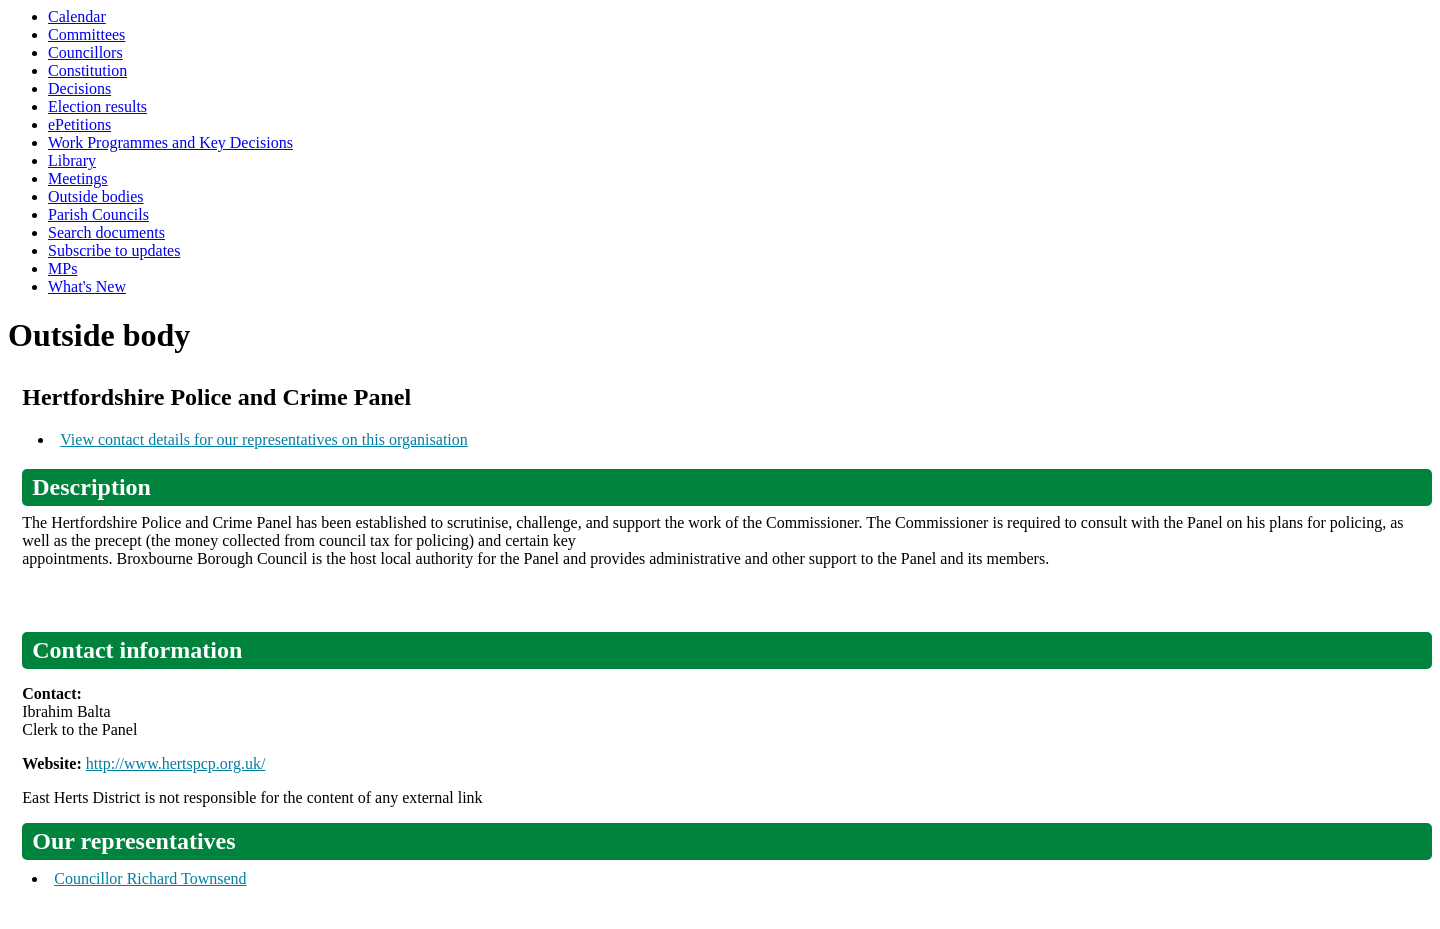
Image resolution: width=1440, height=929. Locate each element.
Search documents (106, 232)
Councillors (85, 52)
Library (72, 160)
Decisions (79, 88)
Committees (86, 34)
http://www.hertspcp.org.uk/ (176, 763)
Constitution (87, 70)
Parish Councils (98, 214)
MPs (62, 268)
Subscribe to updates (114, 250)
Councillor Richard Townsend (150, 878)
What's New (87, 286)
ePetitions (79, 124)
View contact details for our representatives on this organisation (264, 439)
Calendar (77, 16)
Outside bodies (96, 196)
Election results (97, 106)
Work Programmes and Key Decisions (170, 142)
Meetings (78, 178)
